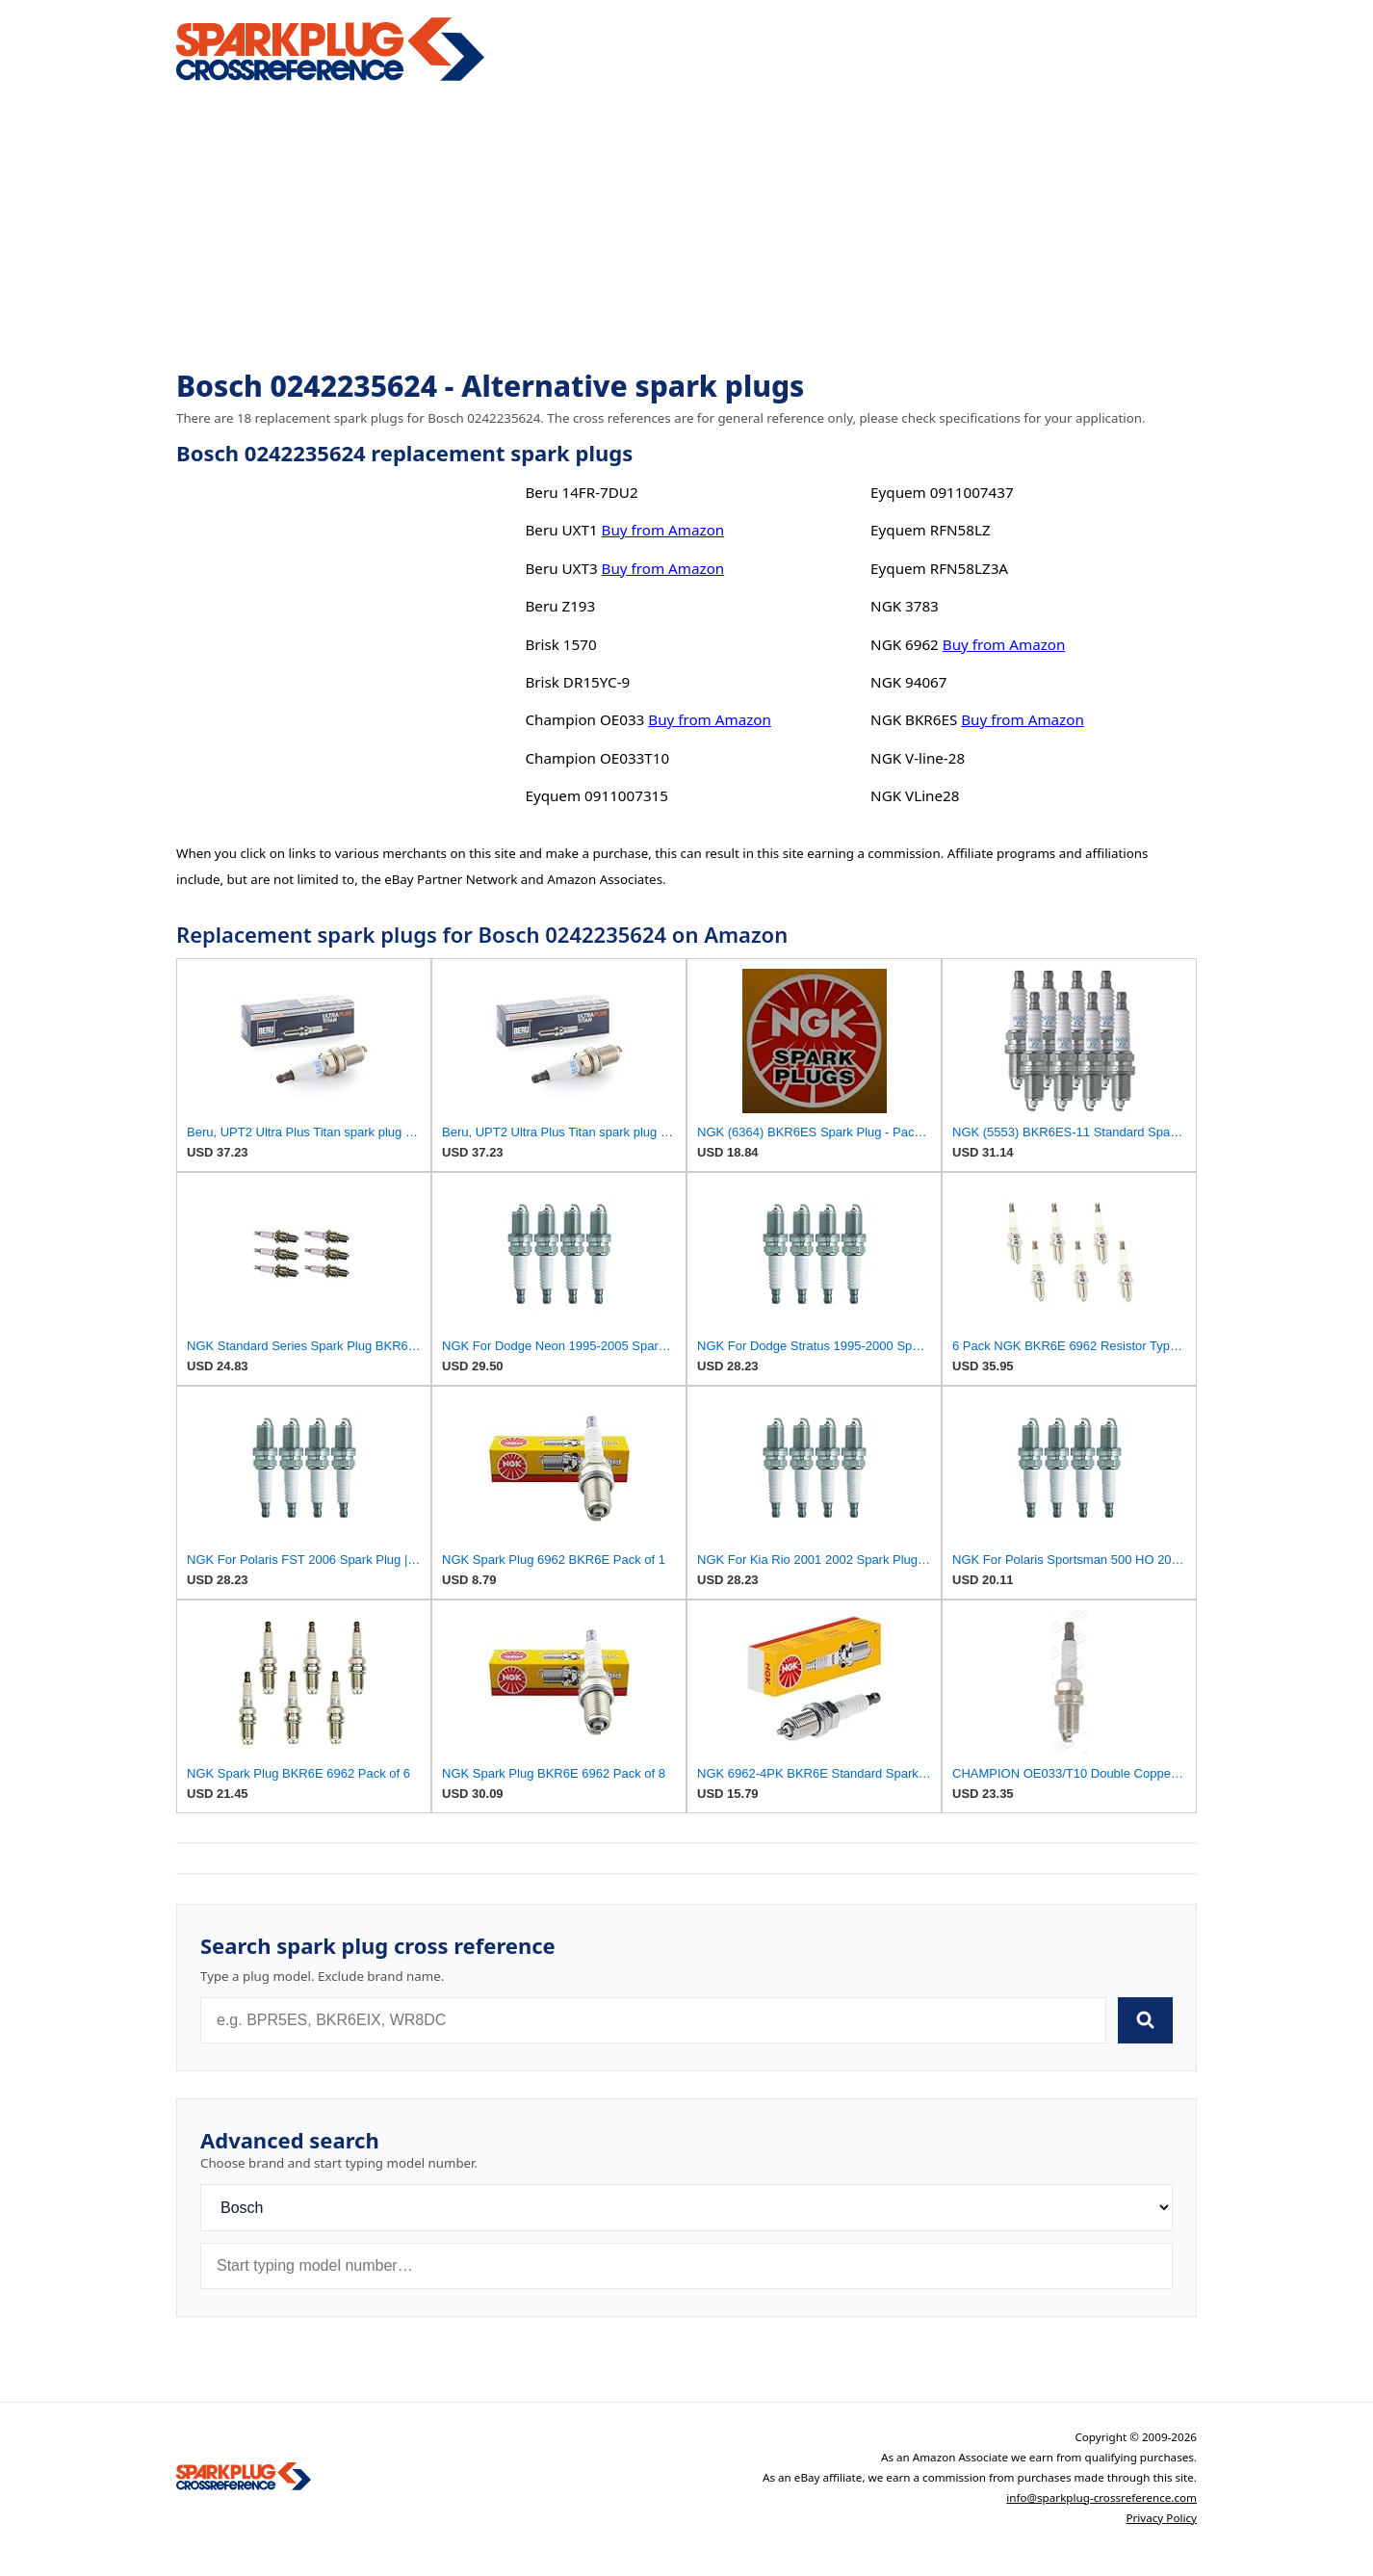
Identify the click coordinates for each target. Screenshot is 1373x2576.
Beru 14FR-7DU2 (581, 492)
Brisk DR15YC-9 (577, 681)
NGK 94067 (908, 681)
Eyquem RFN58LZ (930, 529)
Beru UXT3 (561, 568)
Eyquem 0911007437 (942, 492)
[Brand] (686, 2207)
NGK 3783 (904, 605)
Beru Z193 (560, 605)
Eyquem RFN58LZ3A (939, 568)
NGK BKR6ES (913, 719)
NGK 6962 (904, 644)
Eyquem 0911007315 (596, 795)
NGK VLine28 (914, 795)
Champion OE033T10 (597, 758)
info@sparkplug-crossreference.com (1101, 2497)
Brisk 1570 (560, 644)
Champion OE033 (584, 719)
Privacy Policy (1161, 2518)
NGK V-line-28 (917, 758)
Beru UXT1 (561, 529)
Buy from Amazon (663, 529)
